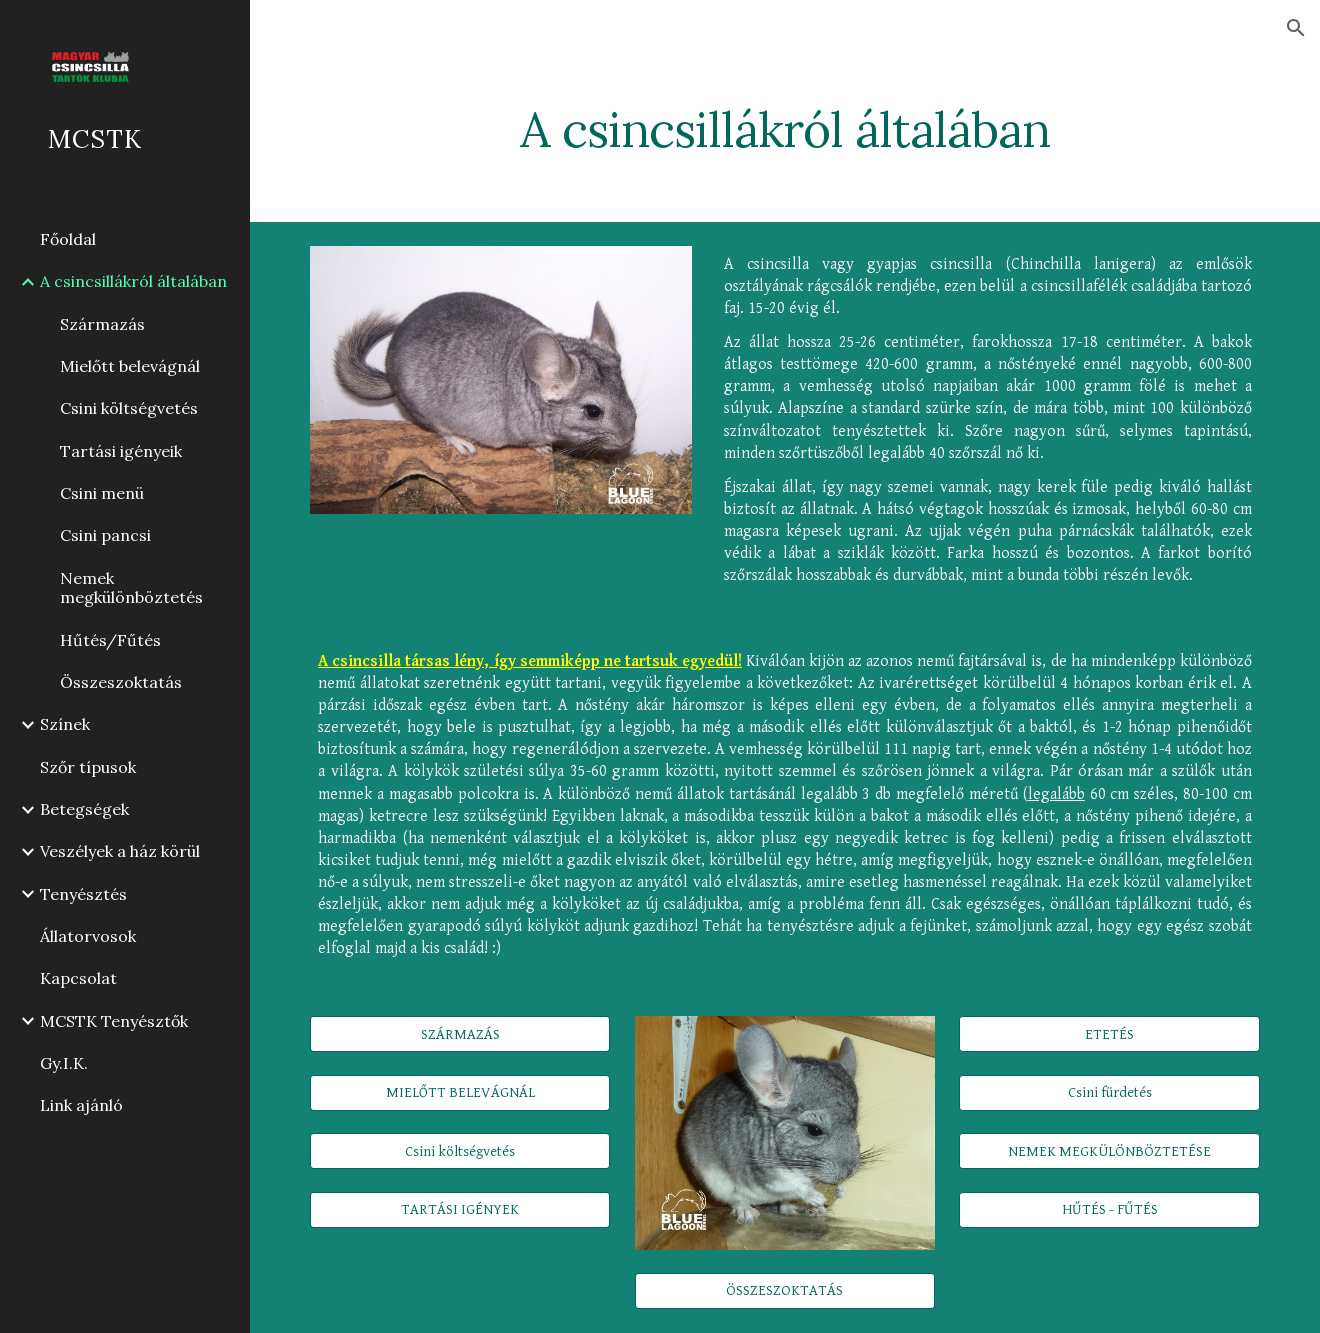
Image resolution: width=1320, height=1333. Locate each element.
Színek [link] (65, 724)
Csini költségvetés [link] (129, 408)
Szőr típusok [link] (88, 767)
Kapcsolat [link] (78, 978)
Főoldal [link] (68, 239)
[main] (785, 125)
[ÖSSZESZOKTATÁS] (785, 1290)
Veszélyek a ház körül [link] (120, 851)
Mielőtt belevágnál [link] (130, 366)
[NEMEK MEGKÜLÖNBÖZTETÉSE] (1109, 1151)
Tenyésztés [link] (83, 894)
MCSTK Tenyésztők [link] (114, 1021)
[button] (1296, 28)
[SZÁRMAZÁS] (460, 1034)
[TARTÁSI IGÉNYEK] (460, 1210)
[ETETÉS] (1109, 1034)
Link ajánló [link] (81, 1105)
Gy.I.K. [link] (64, 1063)
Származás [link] (102, 324)
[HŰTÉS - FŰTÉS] (1109, 1210)
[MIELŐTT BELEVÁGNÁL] (460, 1093)
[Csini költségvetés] (460, 1151)
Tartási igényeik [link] (121, 451)
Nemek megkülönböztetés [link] (131, 587)
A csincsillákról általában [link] (133, 281)
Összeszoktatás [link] (121, 682)
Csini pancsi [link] (105, 535)
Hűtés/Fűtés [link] (110, 640)
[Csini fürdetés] (1109, 1093)
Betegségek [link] (84, 809)
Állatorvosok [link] (88, 936)
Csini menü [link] (102, 493)
